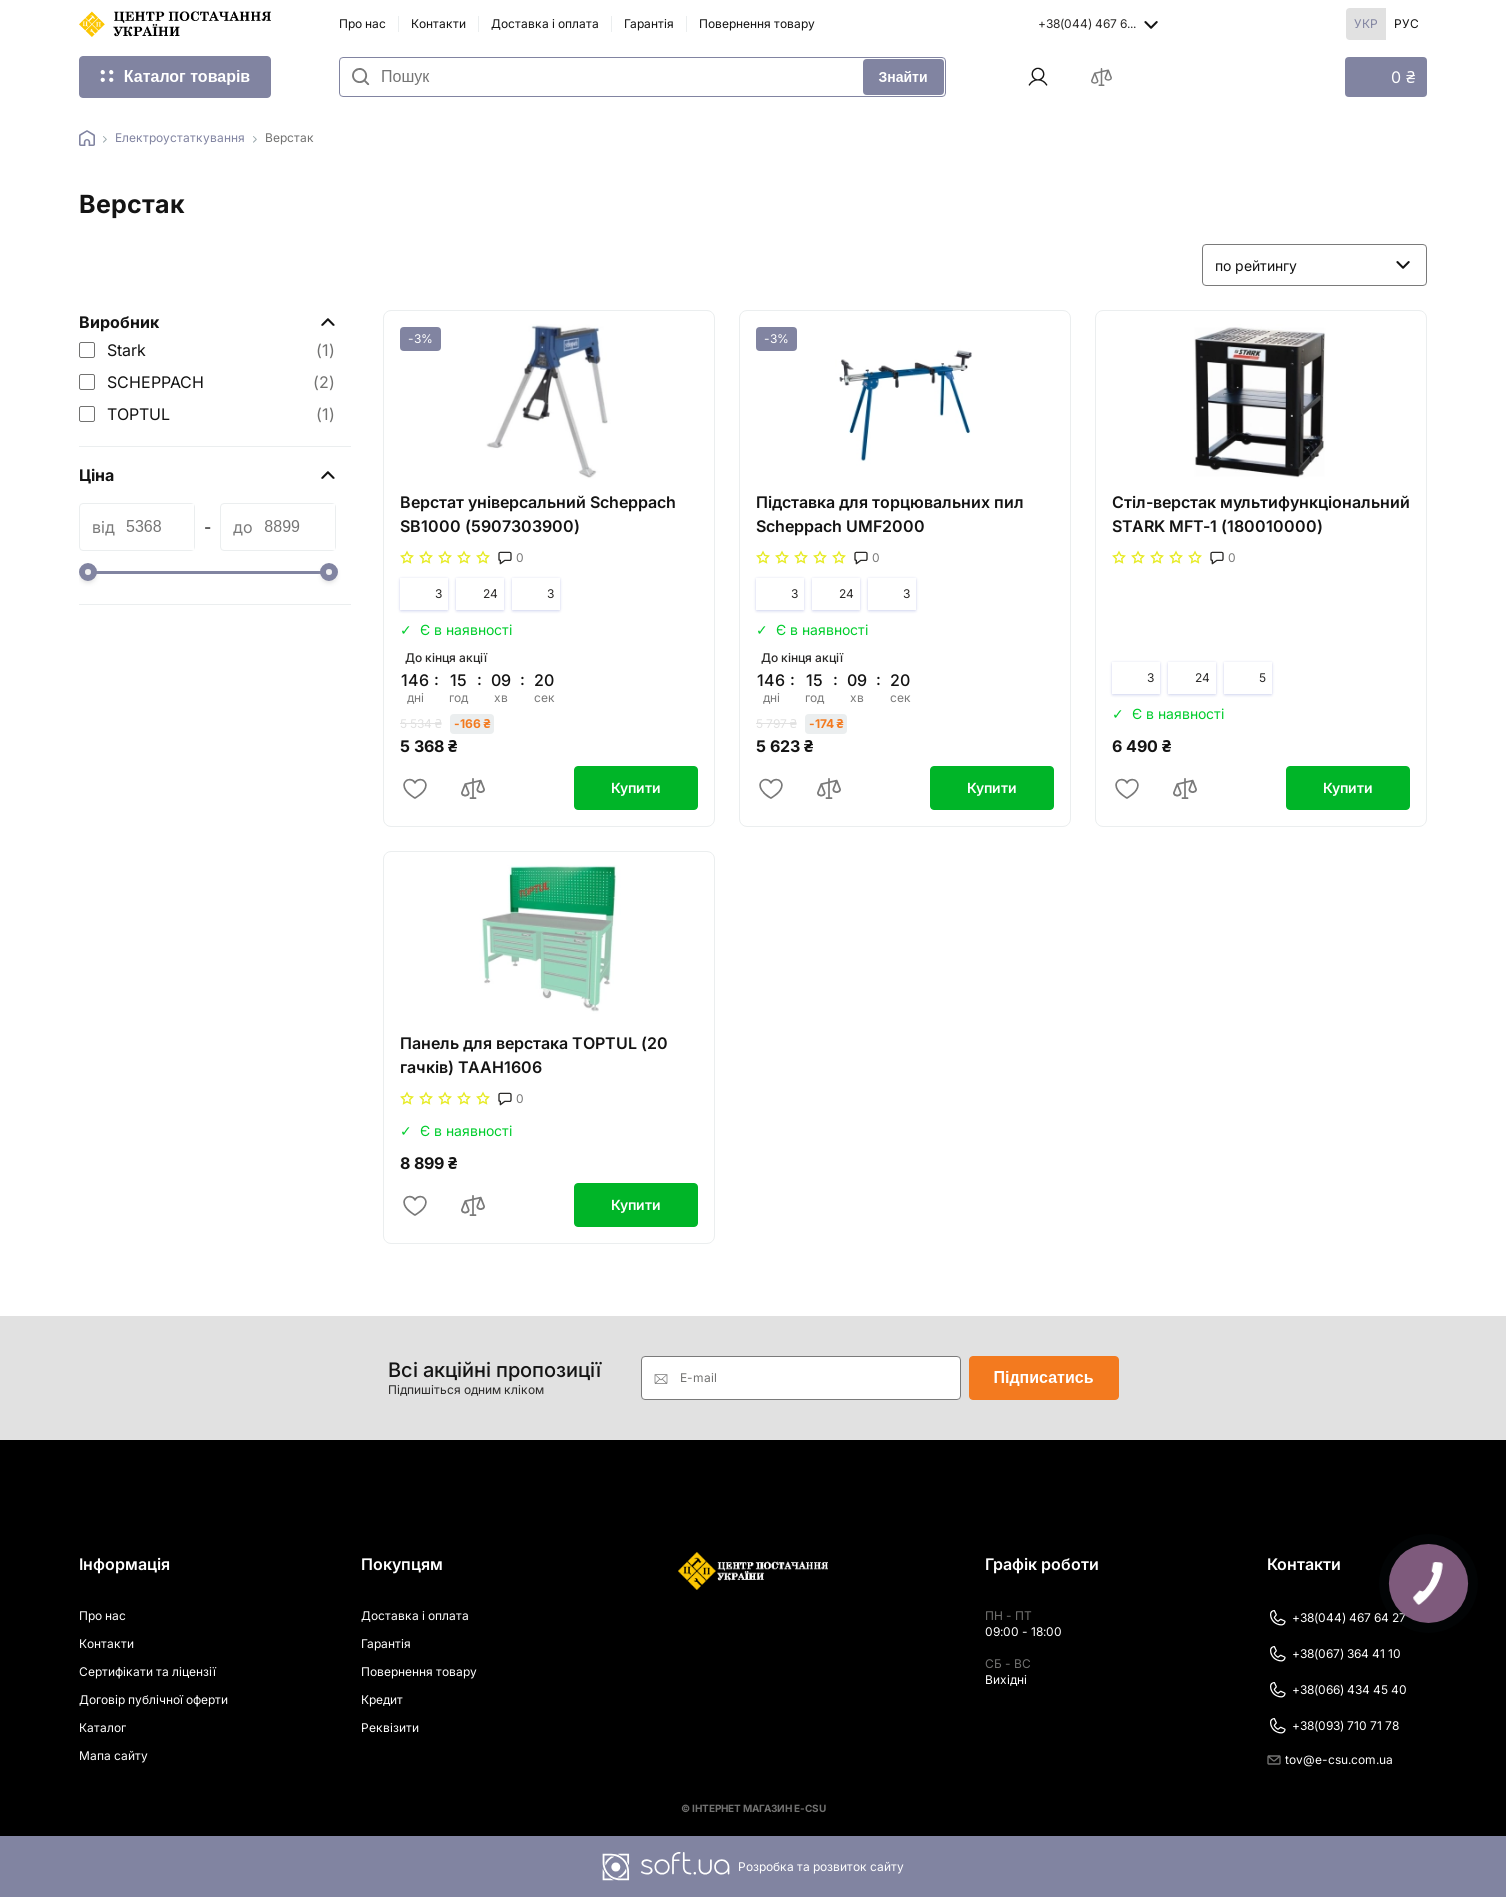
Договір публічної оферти (153, 1699)
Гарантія (649, 23)
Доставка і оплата (545, 23)
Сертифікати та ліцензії (147, 1671)
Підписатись (1044, 1377)
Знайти (903, 77)
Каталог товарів (187, 76)
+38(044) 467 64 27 (1336, 1618)
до (243, 527)
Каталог (102, 1727)
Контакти (438, 23)
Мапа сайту (113, 1755)
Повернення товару (757, 23)
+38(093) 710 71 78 (1333, 1726)
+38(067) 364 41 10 (1334, 1654)
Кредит (382, 1699)
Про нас (362, 23)
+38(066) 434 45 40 (1337, 1690)
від (103, 527)
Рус (1406, 23)
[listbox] (1314, 265)
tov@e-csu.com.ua (1330, 1759)
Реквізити (390, 1727)
